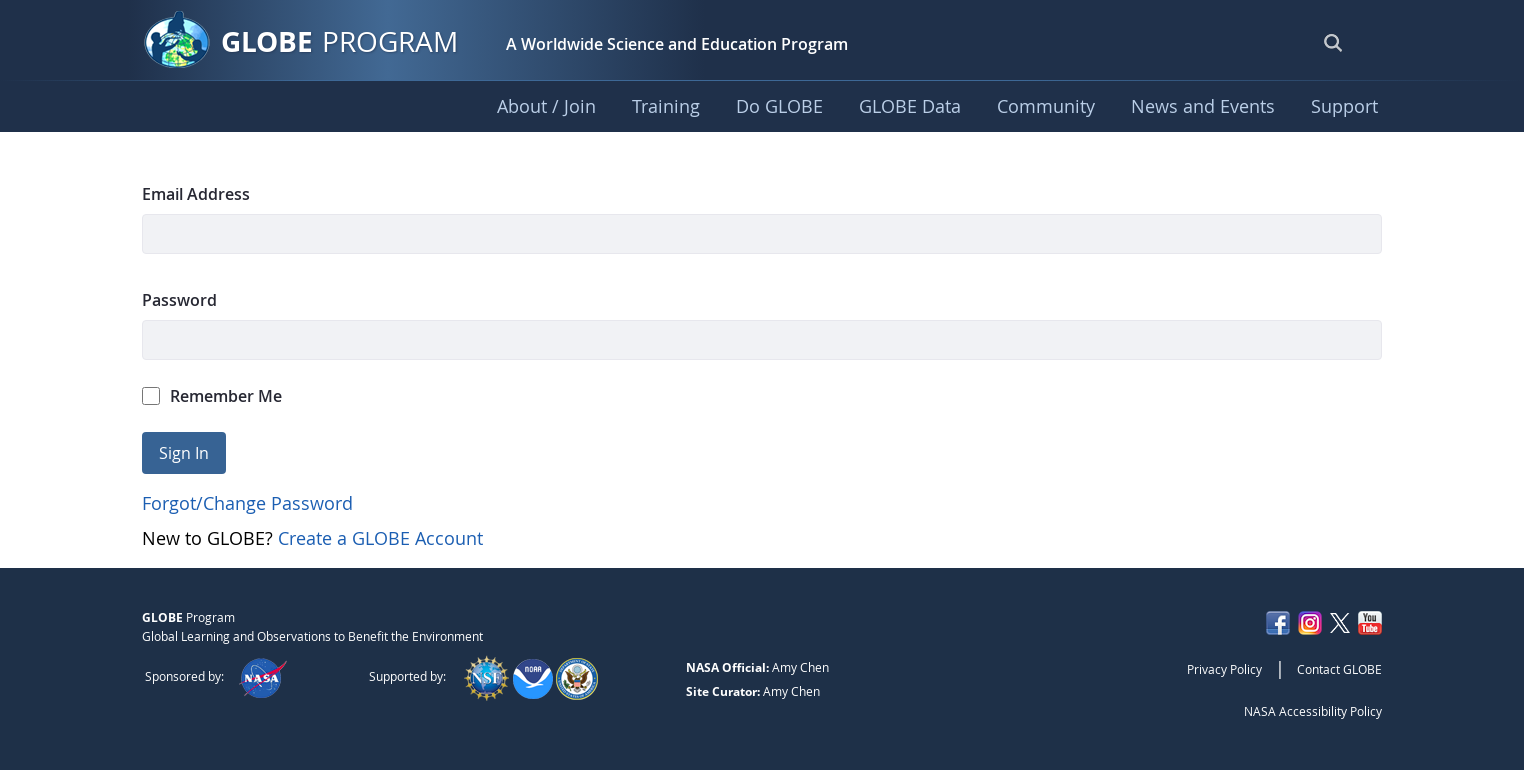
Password (179, 300)
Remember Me (212, 396)
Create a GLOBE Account (380, 538)
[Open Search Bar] (1333, 42)
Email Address (196, 194)
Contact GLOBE (1339, 669)
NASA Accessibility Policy (1313, 711)
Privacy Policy (1224, 669)
